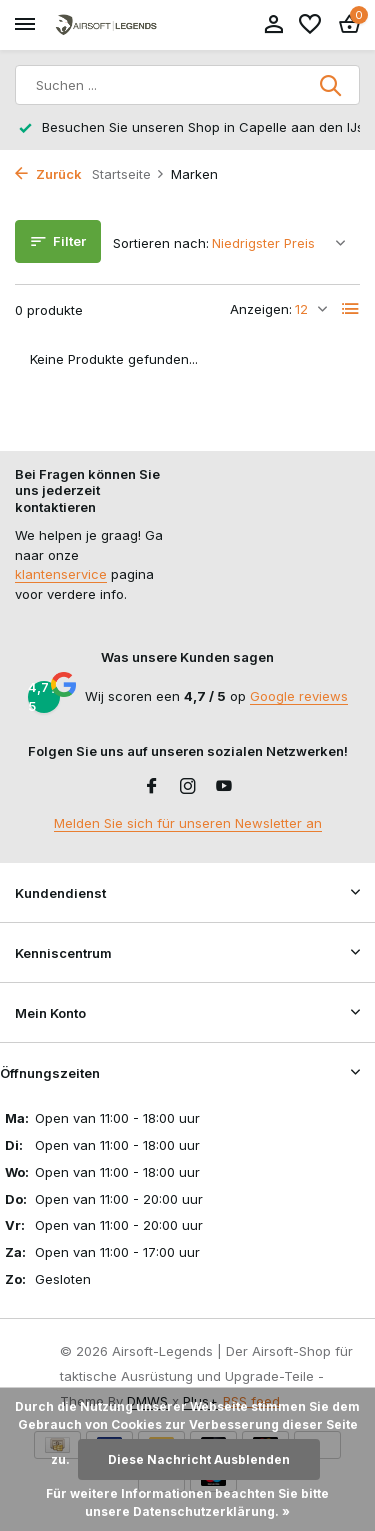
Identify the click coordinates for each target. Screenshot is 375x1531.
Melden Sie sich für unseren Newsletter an (188, 823)
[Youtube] (224, 787)
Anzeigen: (261, 309)
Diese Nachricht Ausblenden (199, 1459)
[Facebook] (152, 787)
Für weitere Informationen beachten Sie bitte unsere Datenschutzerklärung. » (187, 1502)
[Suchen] (187, 85)
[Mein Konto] (273, 25)
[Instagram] (188, 787)
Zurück (48, 174)
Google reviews (299, 696)
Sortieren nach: (161, 243)
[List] (351, 309)
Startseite (128, 174)
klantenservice (61, 574)
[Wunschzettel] (310, 25)
